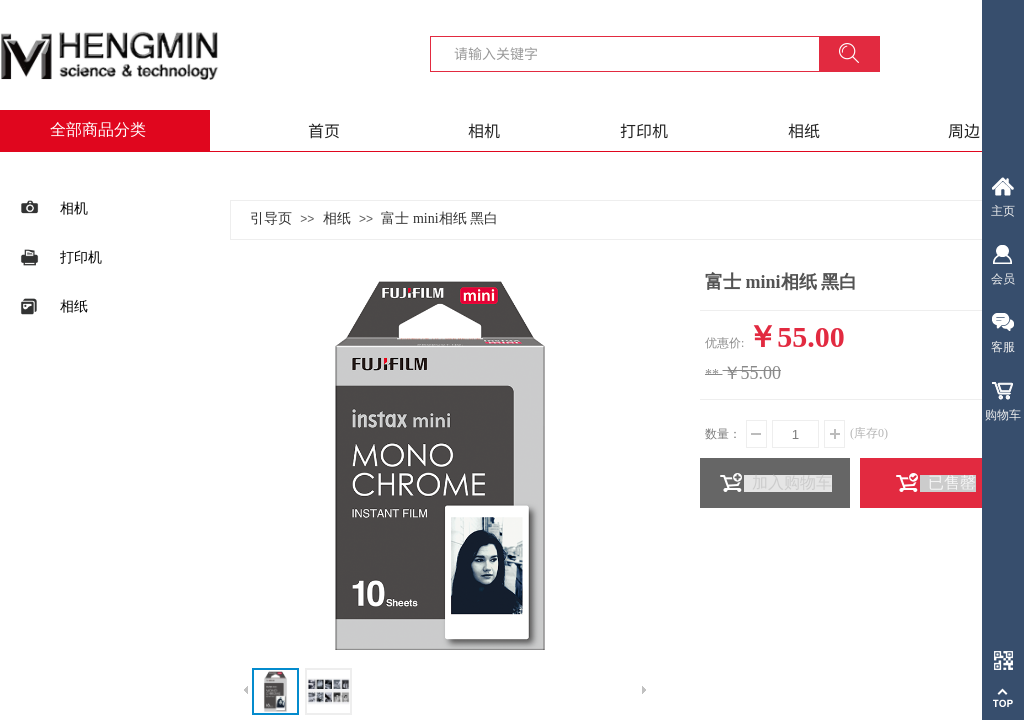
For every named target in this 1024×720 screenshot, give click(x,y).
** (712, 374)
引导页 (271, 218)
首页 (324, 130)
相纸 (804, 130)
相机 (484, 130)
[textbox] (637, 53)
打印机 (644, 130)
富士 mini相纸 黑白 (439, 218)
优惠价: (724, 343)
